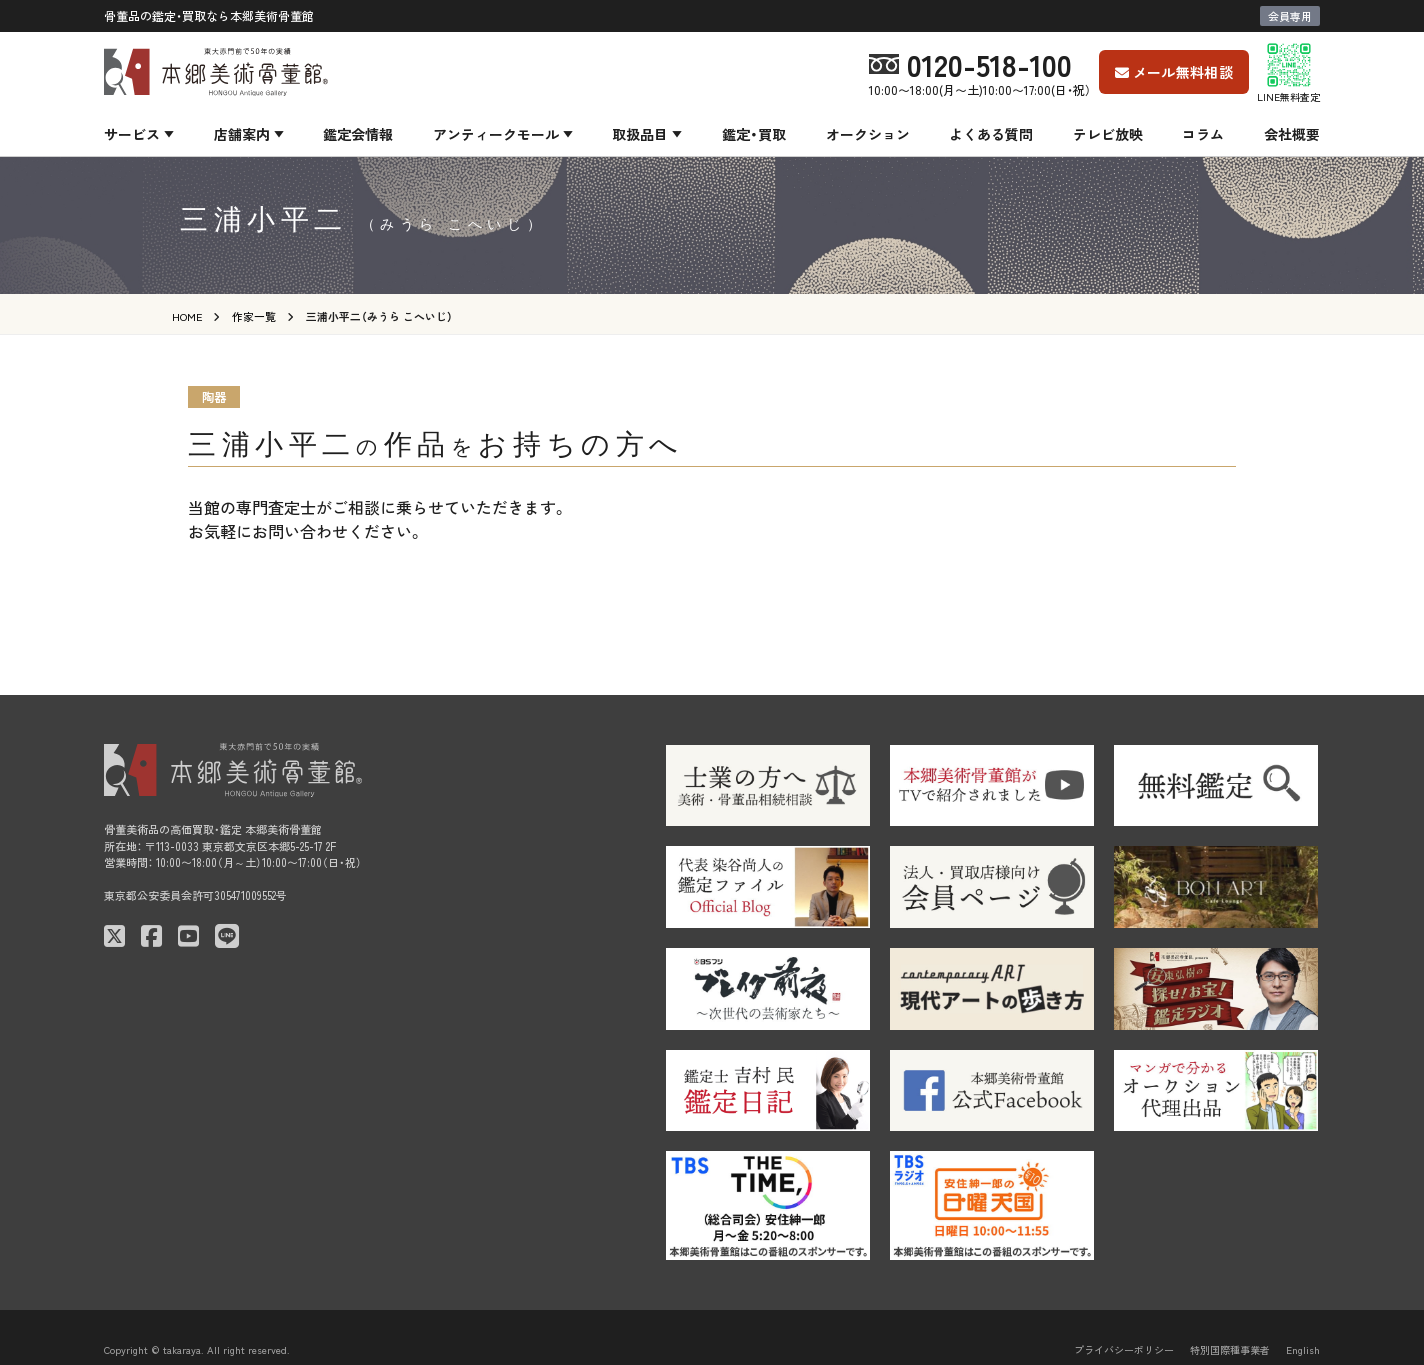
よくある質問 (991, 134)
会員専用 (1290, 16)
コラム (1203, 134)
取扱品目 (640, 134)
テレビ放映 (1108, 134)
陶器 (214, 396)
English (1303, 1349)
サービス (132, 134)
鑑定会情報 (358, 134)
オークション (868, 134)
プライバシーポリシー (1124, 1349)
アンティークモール (496, 134)
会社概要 (1292, 134)
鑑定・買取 (754, 134)
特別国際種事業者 (1230, 1349)
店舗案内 (242, 134)
